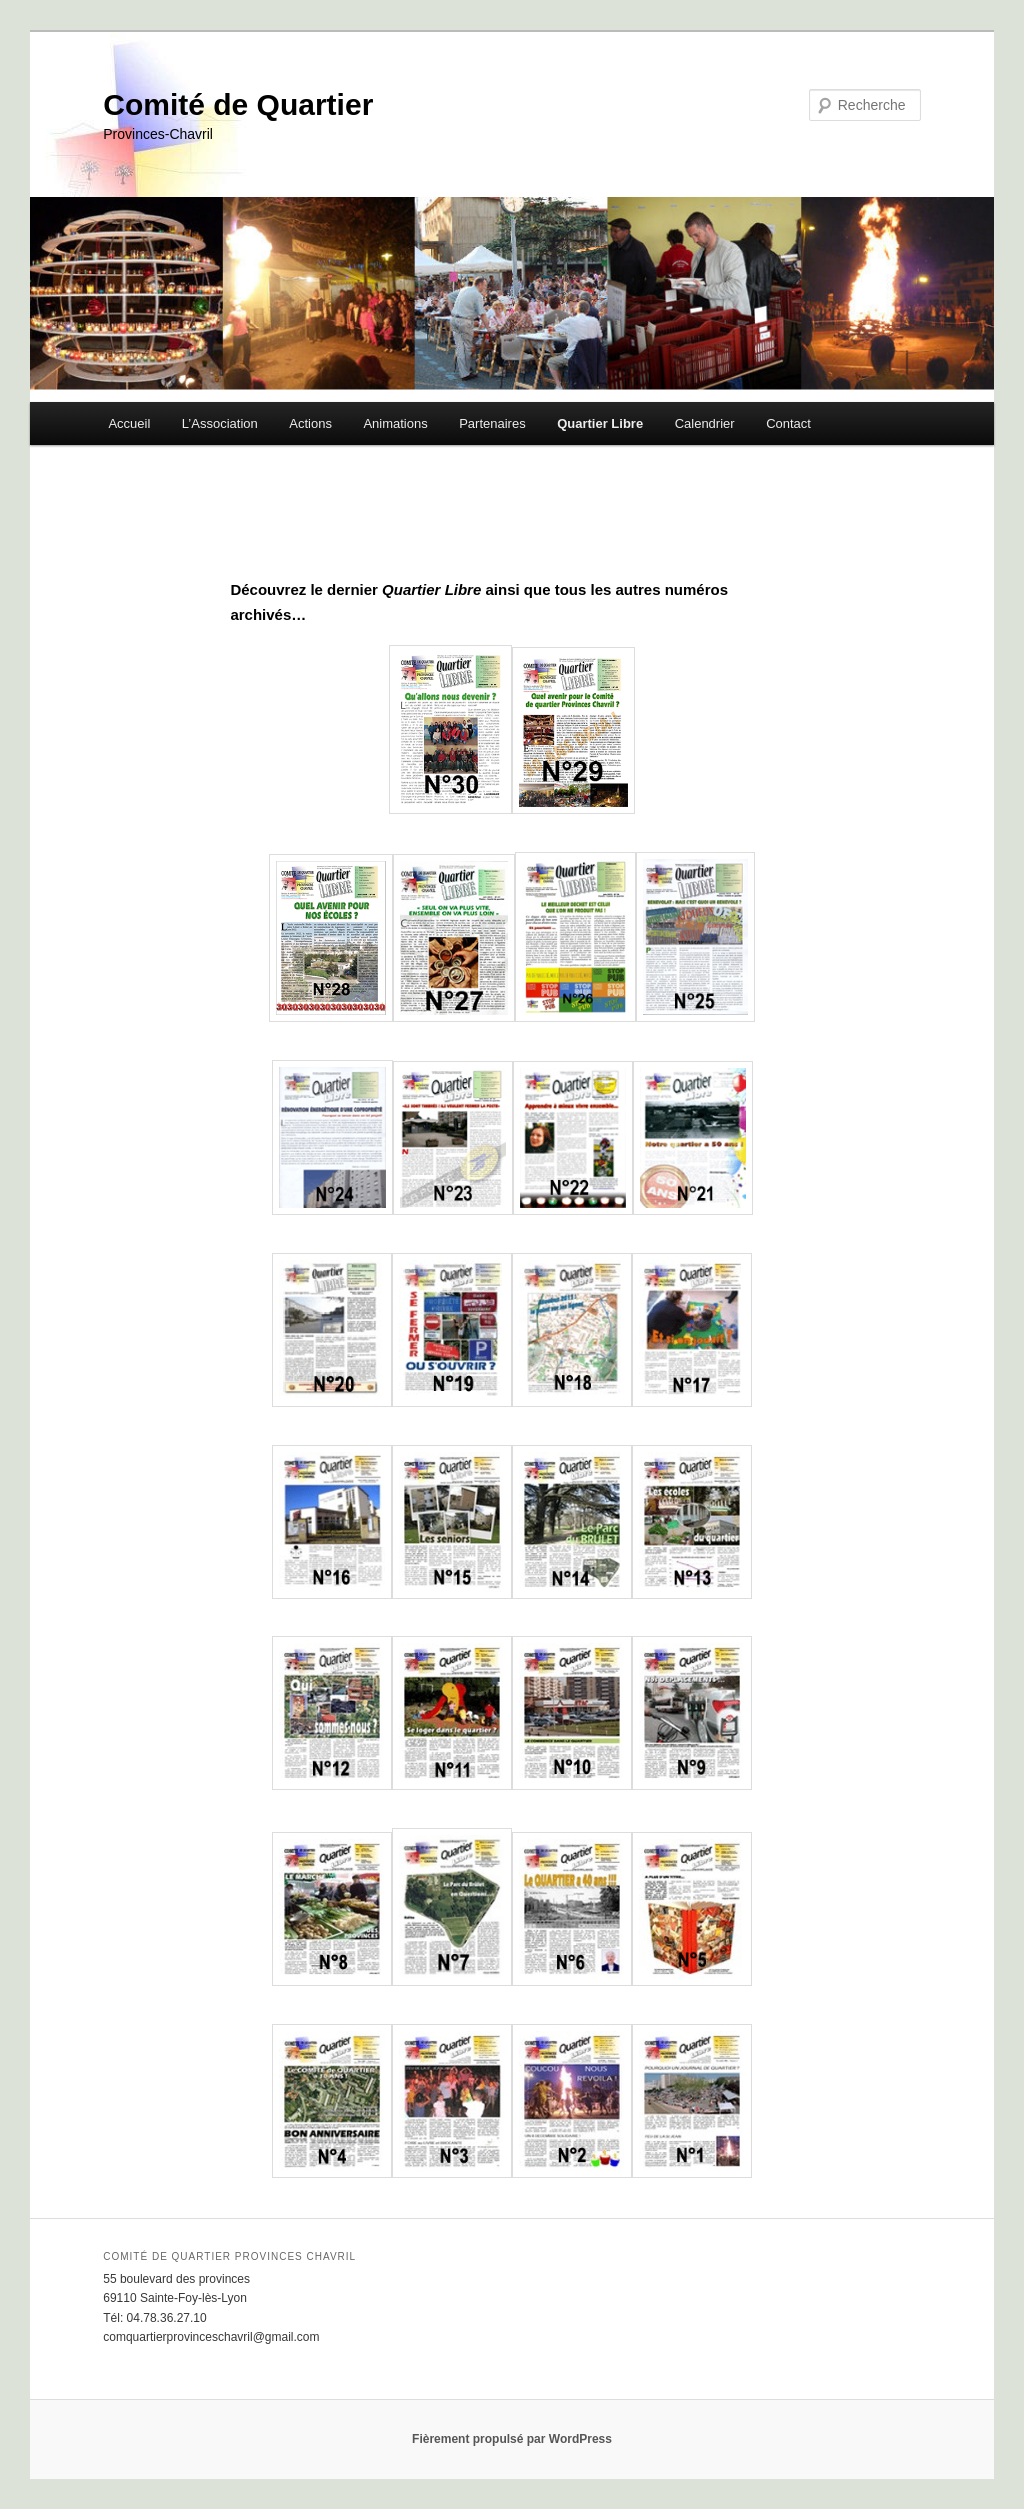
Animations (395, 423)
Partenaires (492, 423)
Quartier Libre (600, 423)
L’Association (220, 423)
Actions (310, 423)
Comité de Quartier (238, 104)
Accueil (129, 423)
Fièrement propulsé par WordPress (512, 2439)
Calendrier (705, 423)
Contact (788, 423)
